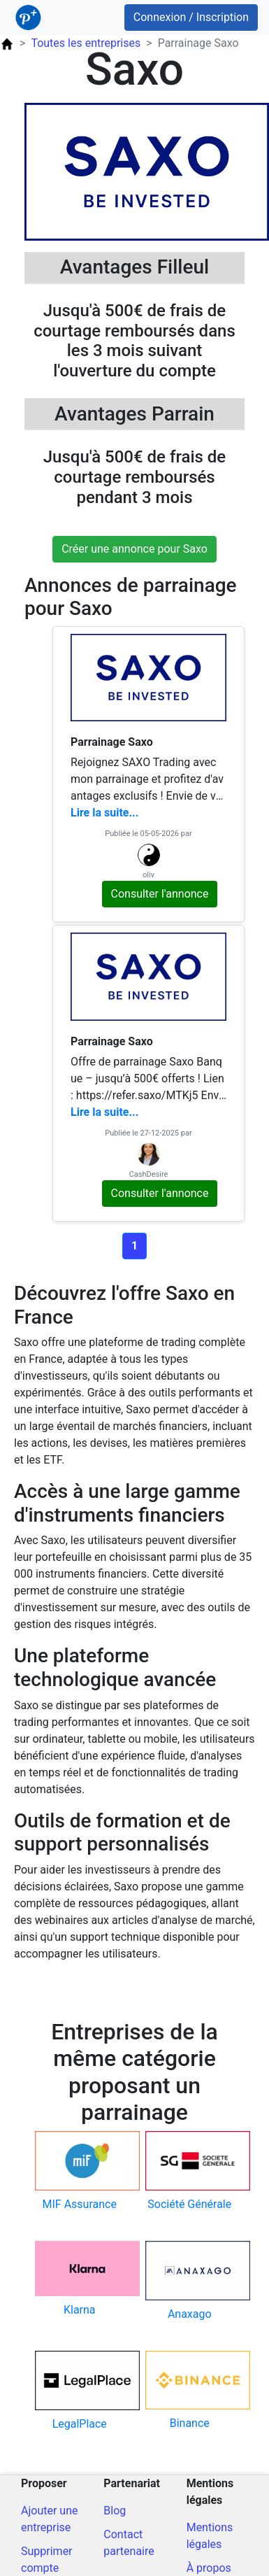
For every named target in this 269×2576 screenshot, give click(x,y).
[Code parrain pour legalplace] (79, 2392)
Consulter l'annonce (160, 893)
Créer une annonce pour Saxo (134, 548)
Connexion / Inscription (191, 17)
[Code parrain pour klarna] (79, 2280)
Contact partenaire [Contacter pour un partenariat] (128, 2543)
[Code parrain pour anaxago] (190, 2282)
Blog (114, 2510)
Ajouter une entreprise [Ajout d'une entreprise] (49, 2519)
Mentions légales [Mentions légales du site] (210, 2536)
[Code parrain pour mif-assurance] (79, 2172)
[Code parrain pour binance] (190, 2391)
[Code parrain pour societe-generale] (190, 2171)
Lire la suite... (104, 812)
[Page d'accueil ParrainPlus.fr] (7, 43)
